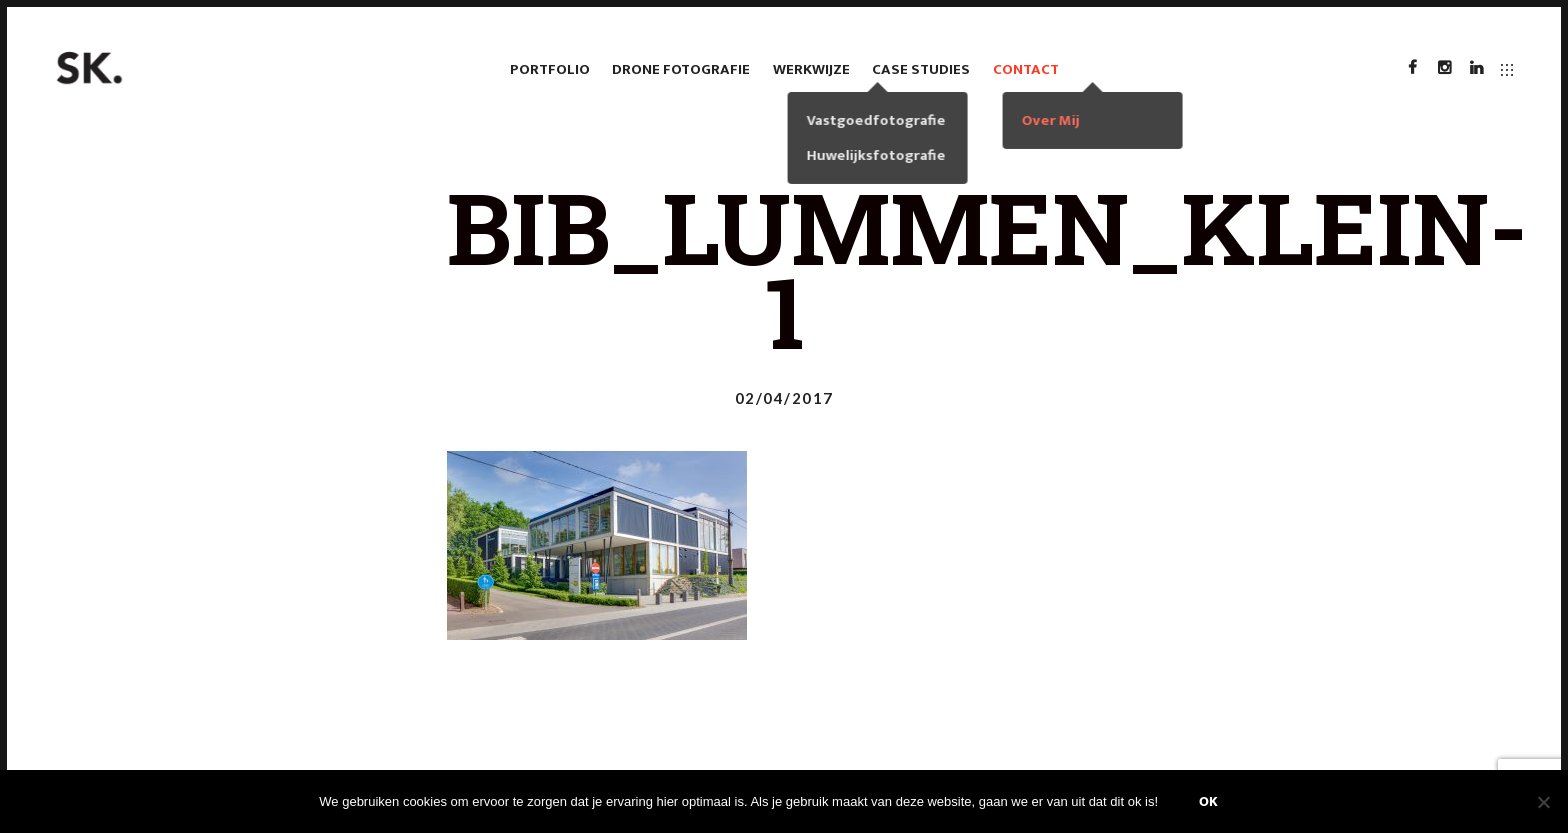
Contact (1026, 69)
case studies (921, 69)
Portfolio (550, 69)
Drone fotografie (681, 69)
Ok (1208, 801)
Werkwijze (811, 69)
